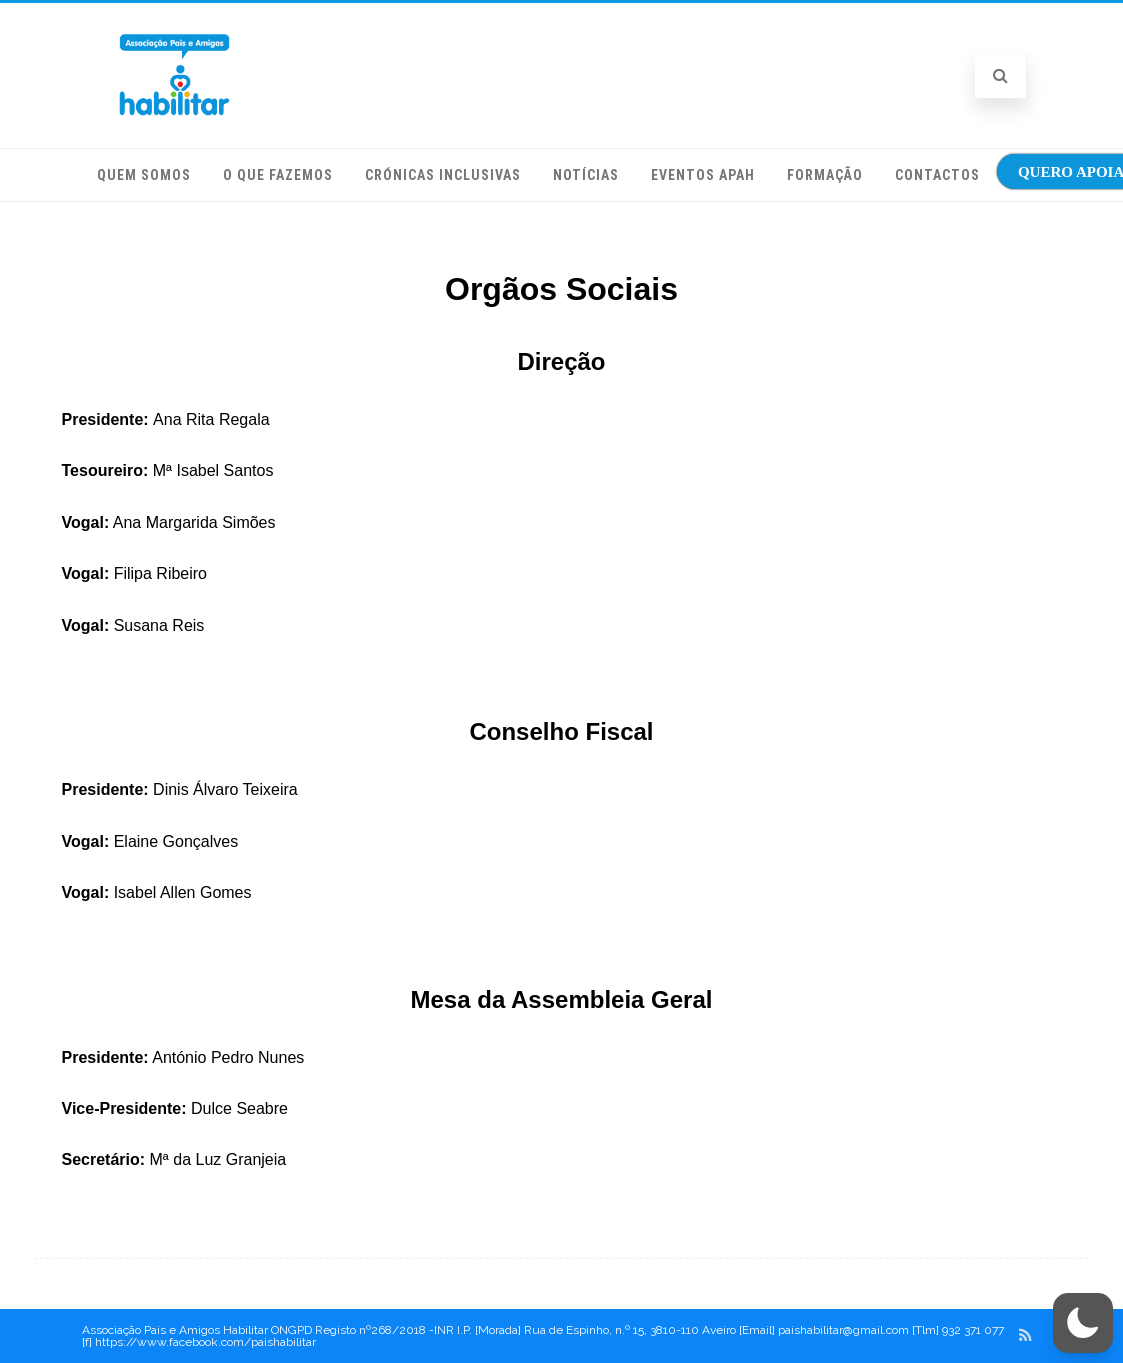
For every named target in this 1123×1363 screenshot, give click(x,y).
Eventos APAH (703, 175)
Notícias (586, 175)
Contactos (937, 175)
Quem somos (144, 175)
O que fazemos (278, 175)
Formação (825, 175)
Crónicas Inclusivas (443, 175)
